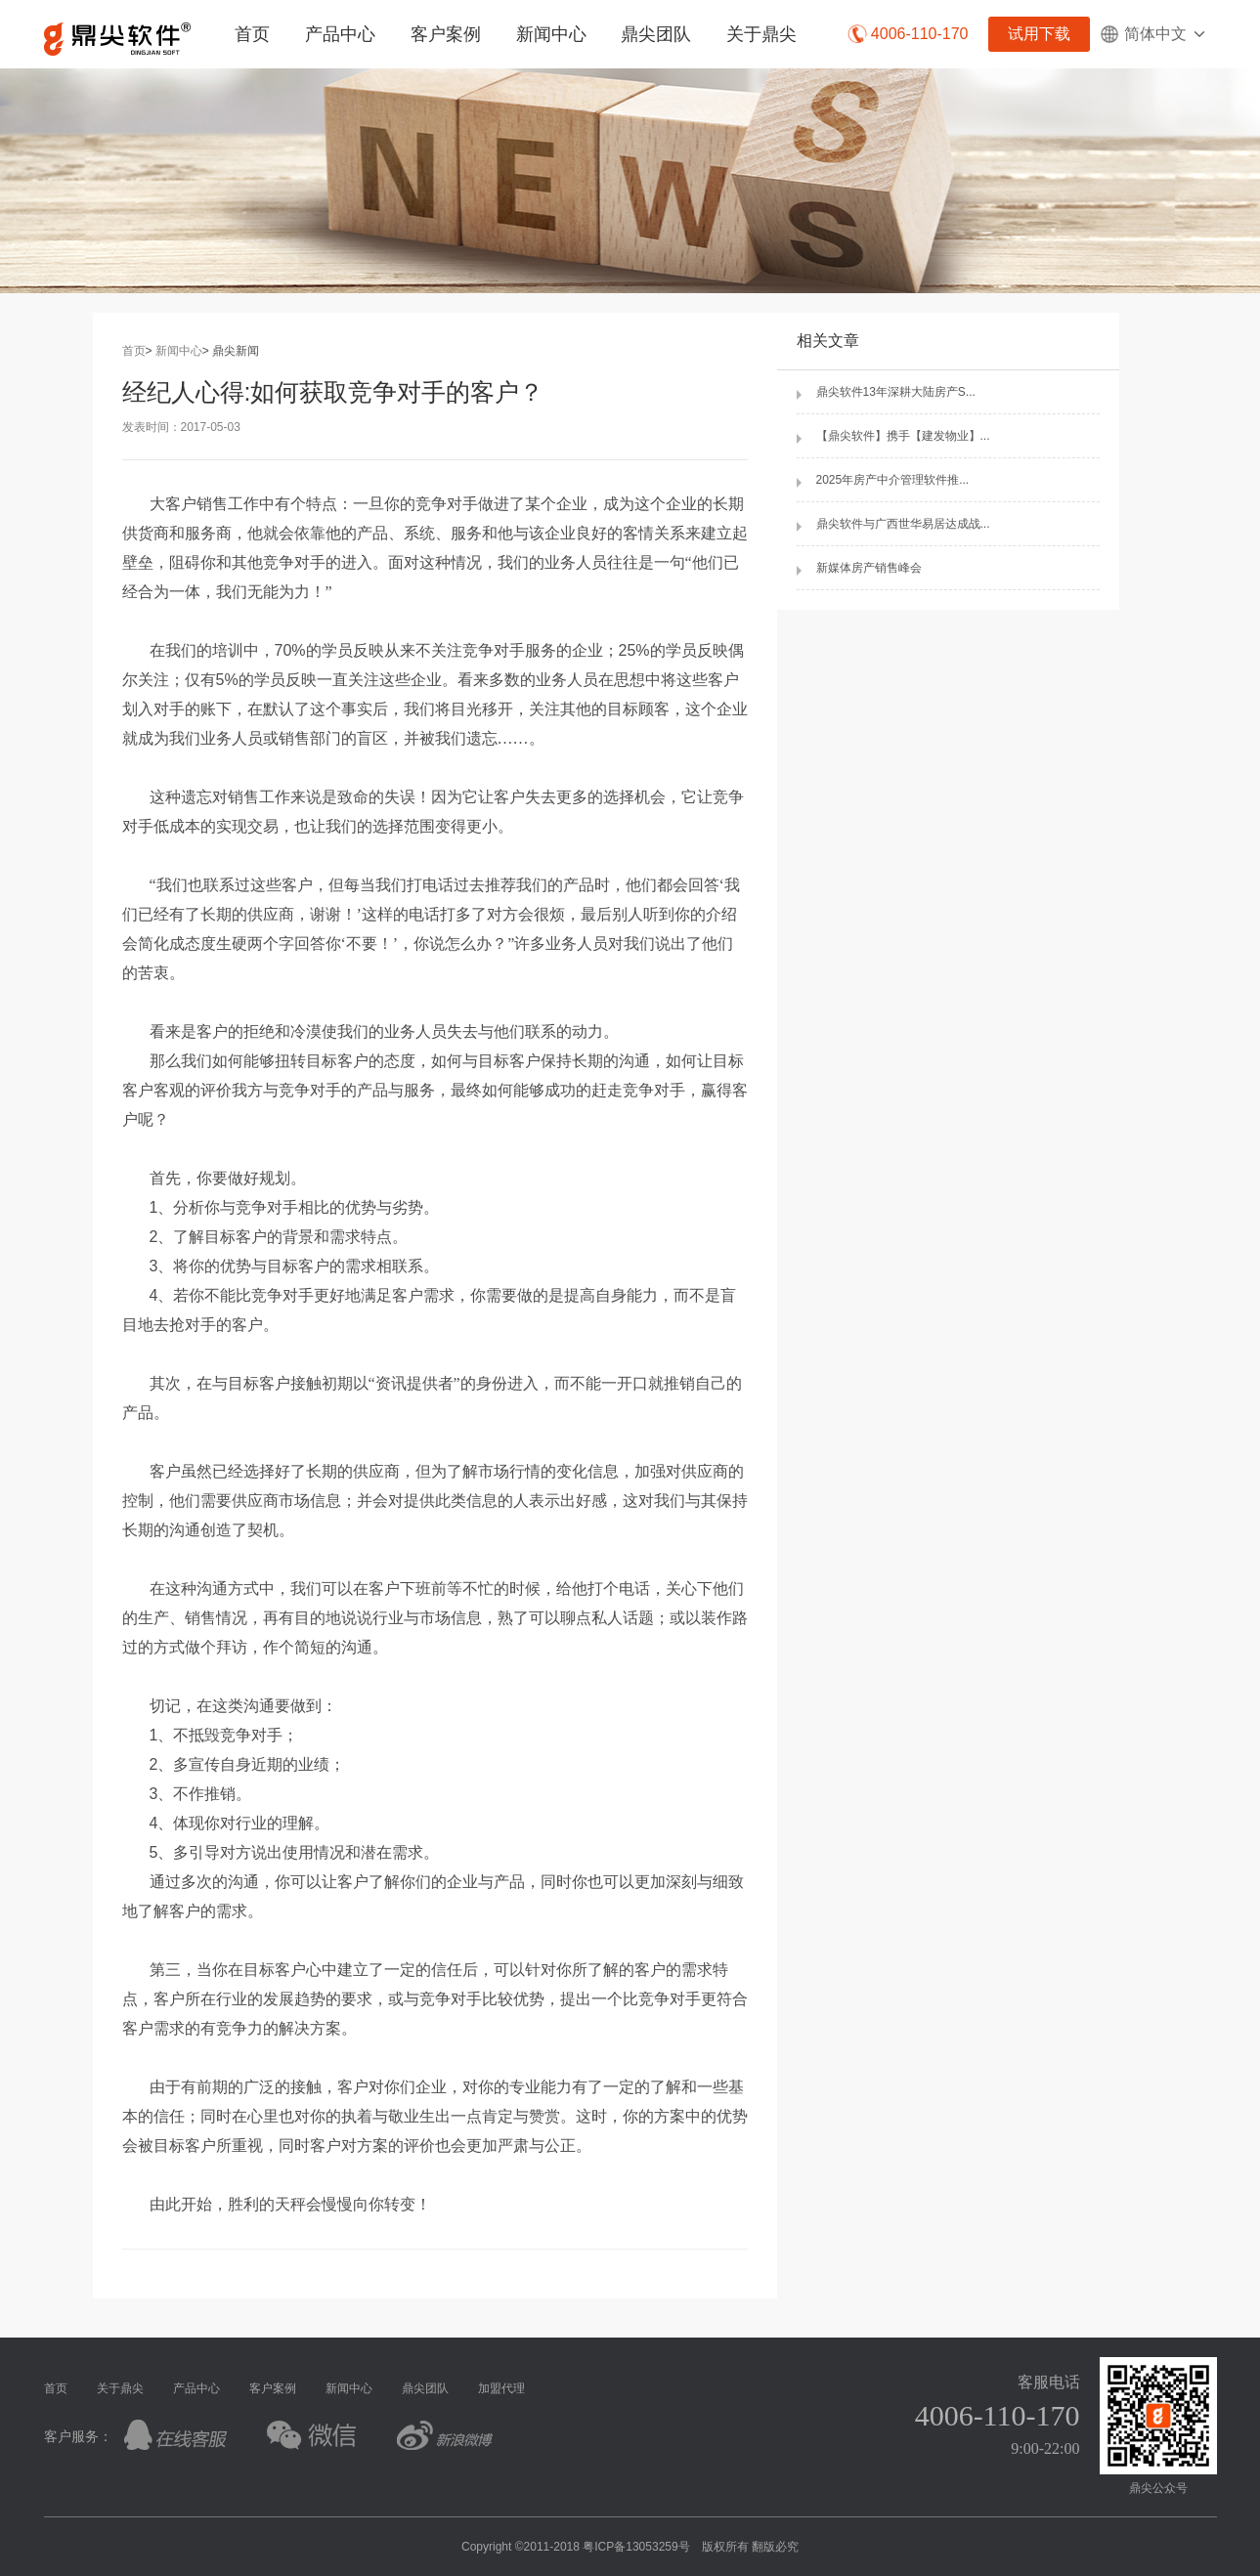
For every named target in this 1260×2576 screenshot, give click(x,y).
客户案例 (446, 34)
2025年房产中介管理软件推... (893, 480)
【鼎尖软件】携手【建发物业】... (903, 436)
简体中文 (1153, 34)
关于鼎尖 (761, 34)
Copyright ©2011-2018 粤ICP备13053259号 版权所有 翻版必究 (630, 2547)
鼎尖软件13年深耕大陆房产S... (896, 392)
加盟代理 (501, 2388)
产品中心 (340, 34)
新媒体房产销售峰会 (869, 568)
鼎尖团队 (656, 34)
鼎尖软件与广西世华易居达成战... (903, 524)
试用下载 (1039, 33)
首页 (252, 34)
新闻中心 (551, 34)
